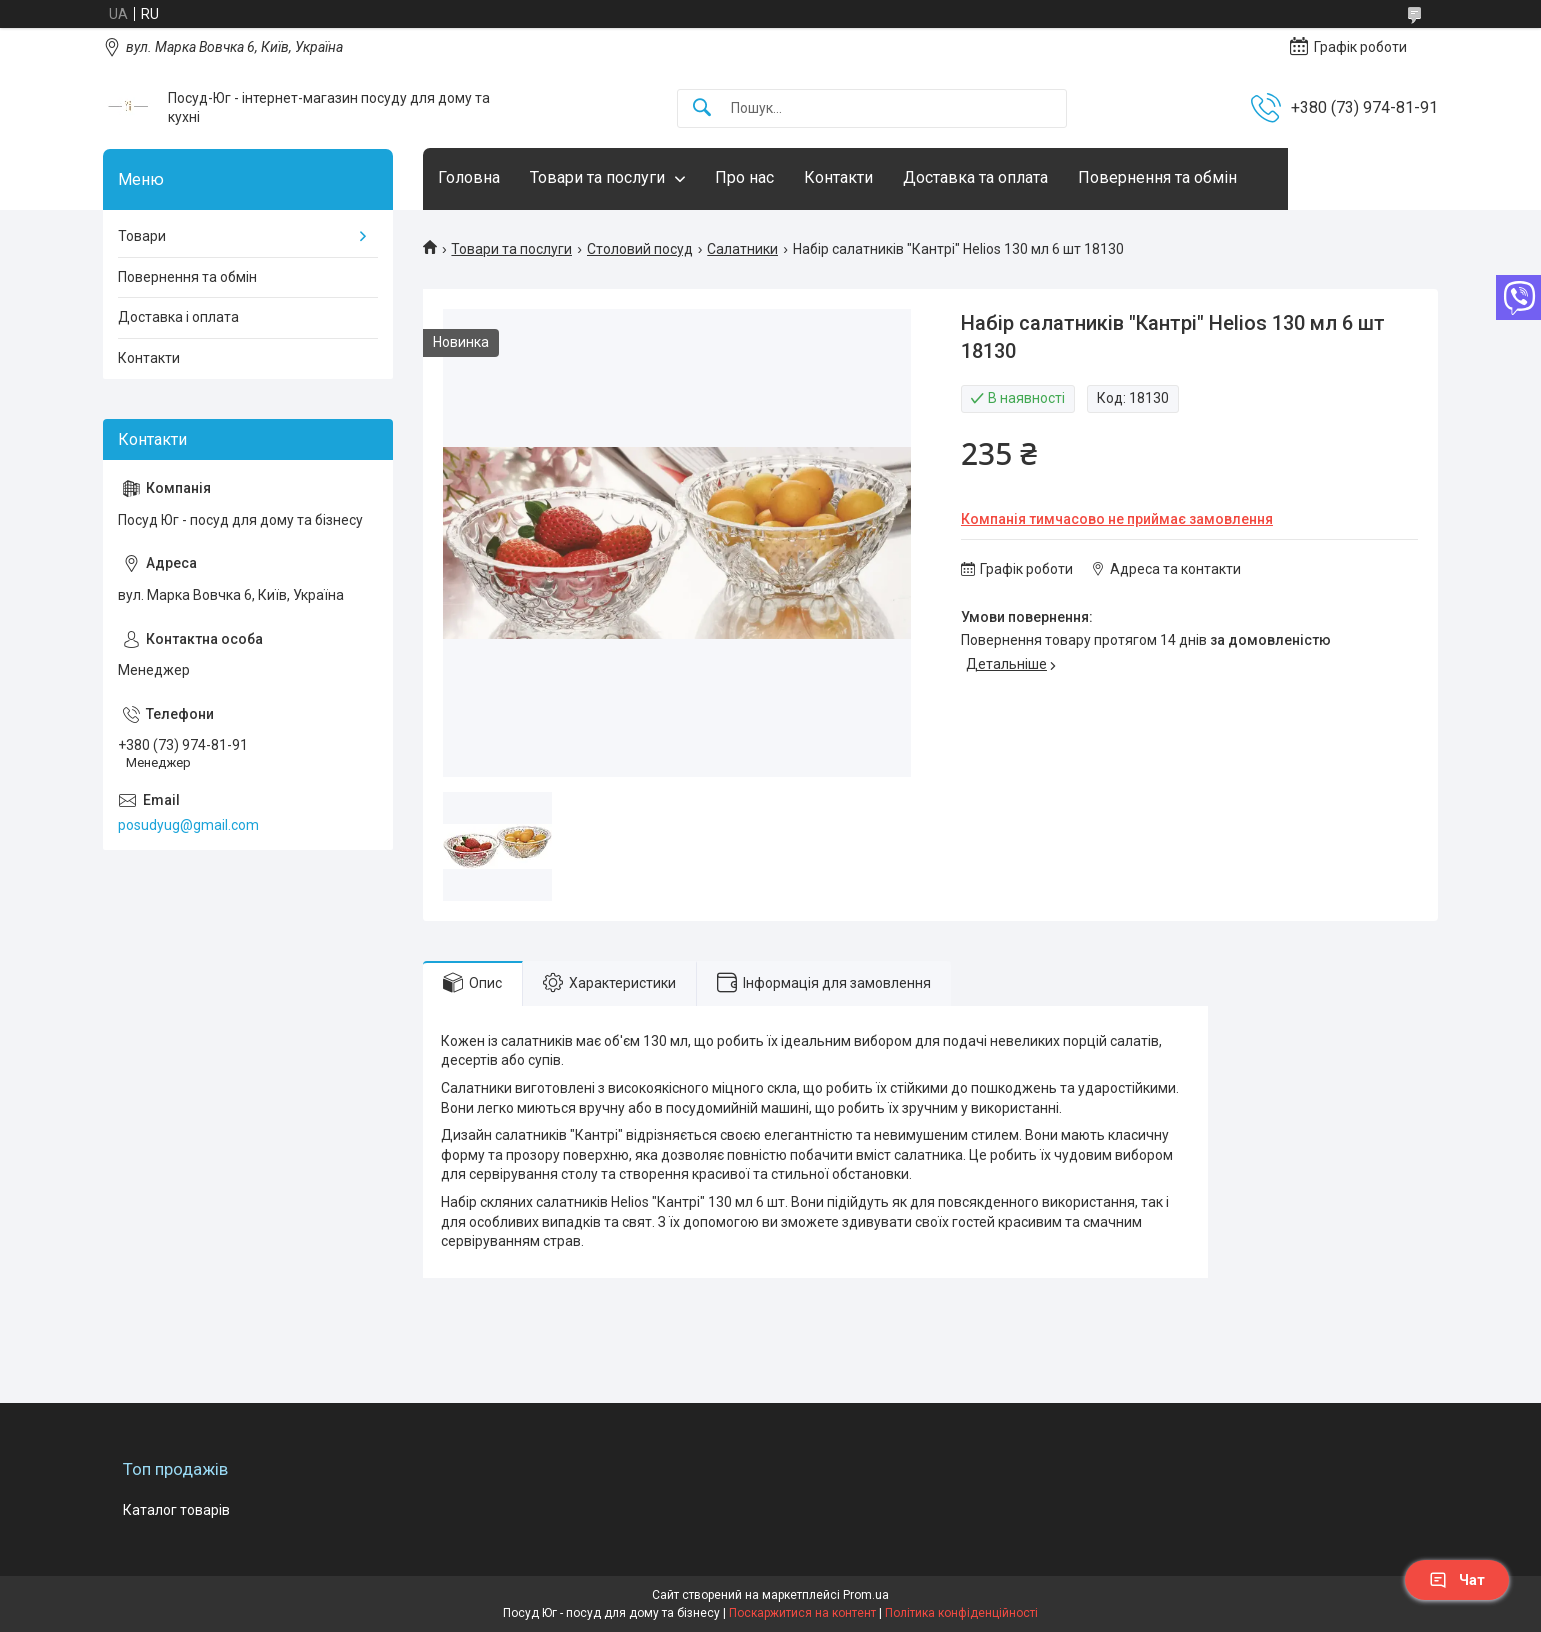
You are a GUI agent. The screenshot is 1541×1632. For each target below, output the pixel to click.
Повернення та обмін (1157, 177)
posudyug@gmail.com (188, 825)
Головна (469, 177)
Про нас (744, 177)
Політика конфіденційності (961, 1613)
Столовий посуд (640, 249)
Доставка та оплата (975, 177)
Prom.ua (866, 1595)
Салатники (742, 249)
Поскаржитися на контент (802, 1613)
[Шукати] (702, 108)
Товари (142, 236)
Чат (1457, 1580)
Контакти (838, 177)
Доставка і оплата (178, 317)
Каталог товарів (176, 1510)
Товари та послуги (597, 177)
